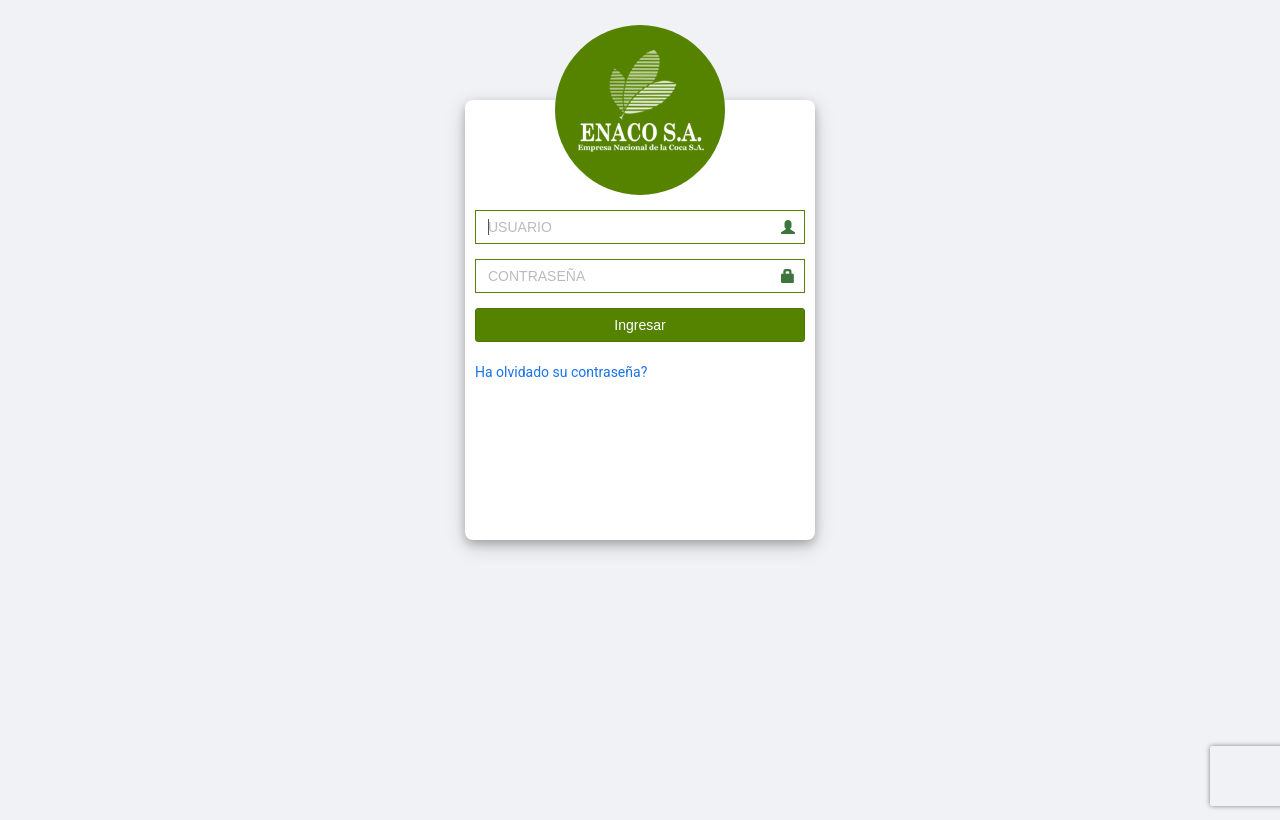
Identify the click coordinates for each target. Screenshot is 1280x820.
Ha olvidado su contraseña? (561, 372)
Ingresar (639, 325)
